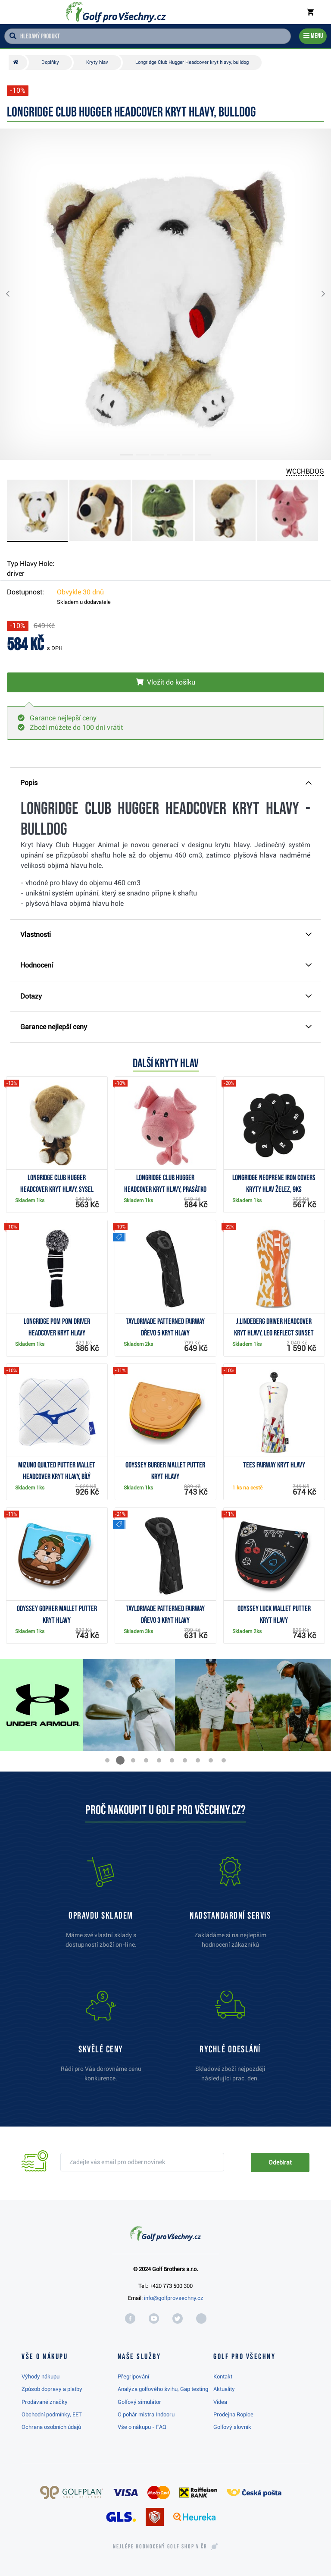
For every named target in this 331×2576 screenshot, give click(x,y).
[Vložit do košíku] (165, 682)
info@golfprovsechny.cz (173, 2298)
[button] (14, 294)
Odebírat (280, 2162)
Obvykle (80, 592)
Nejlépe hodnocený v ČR (160, 2546)
